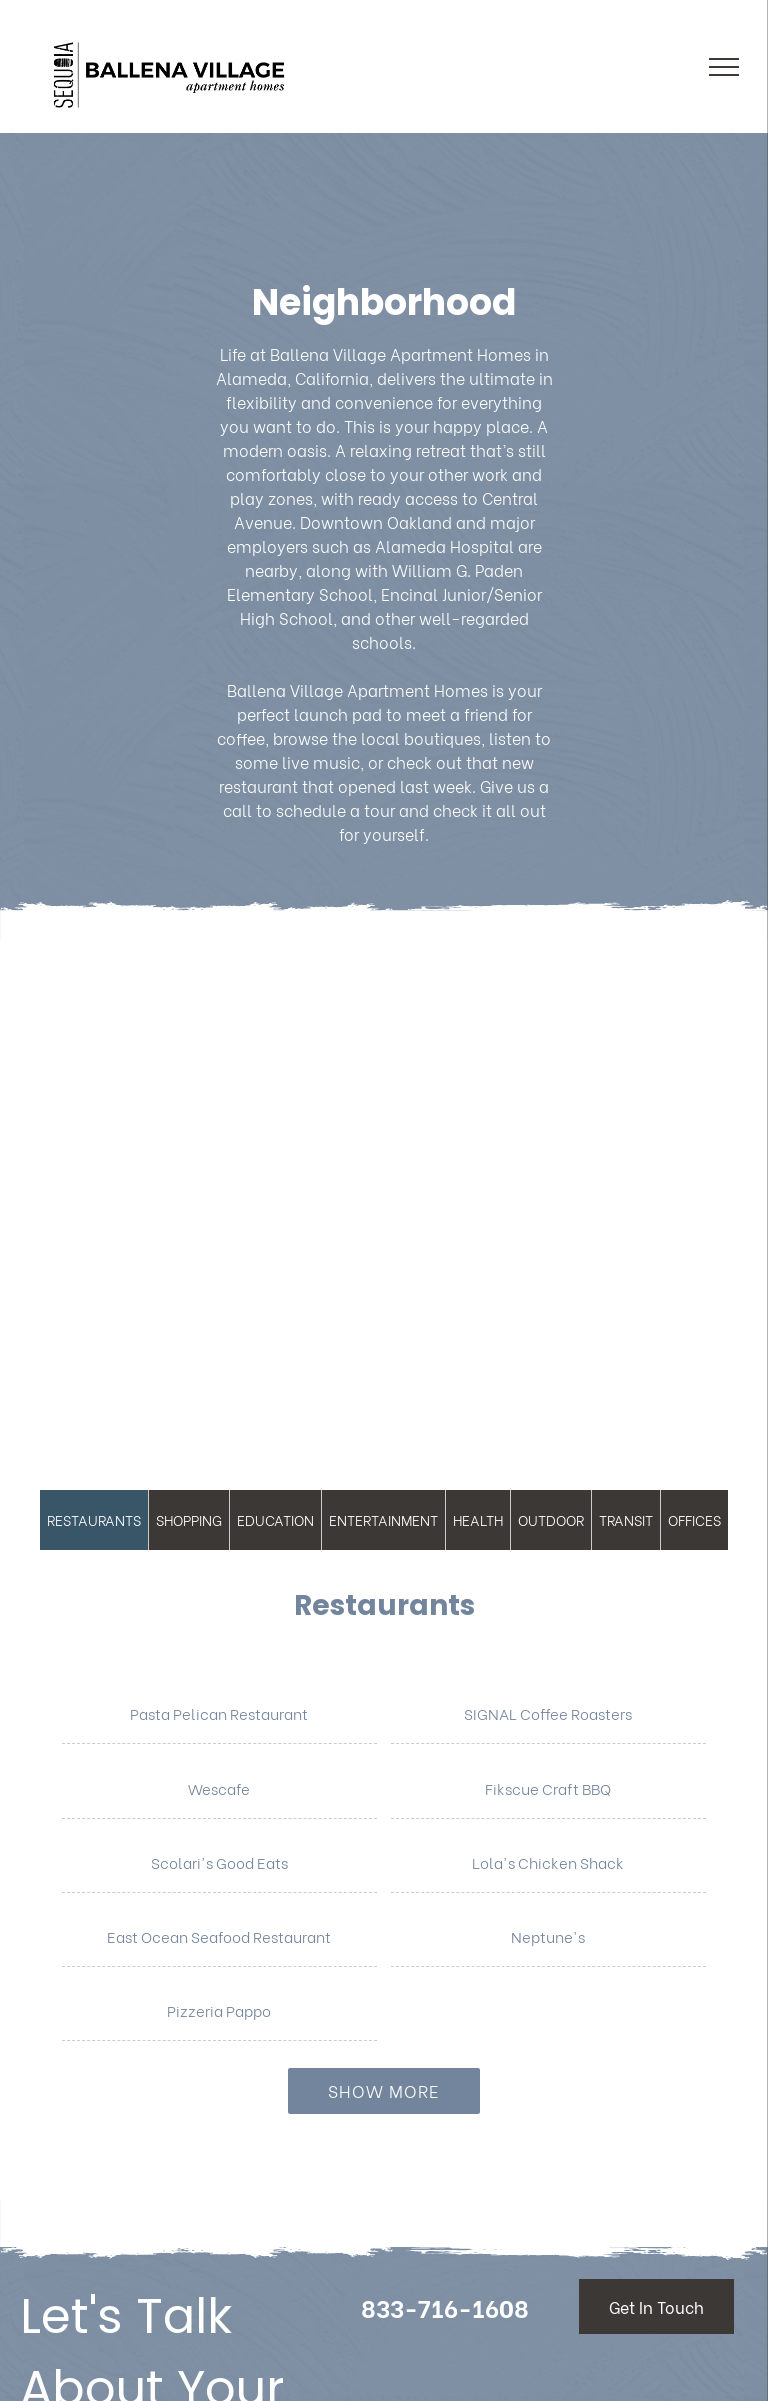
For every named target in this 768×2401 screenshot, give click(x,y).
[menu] (724, 67)
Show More (384, 2090)
